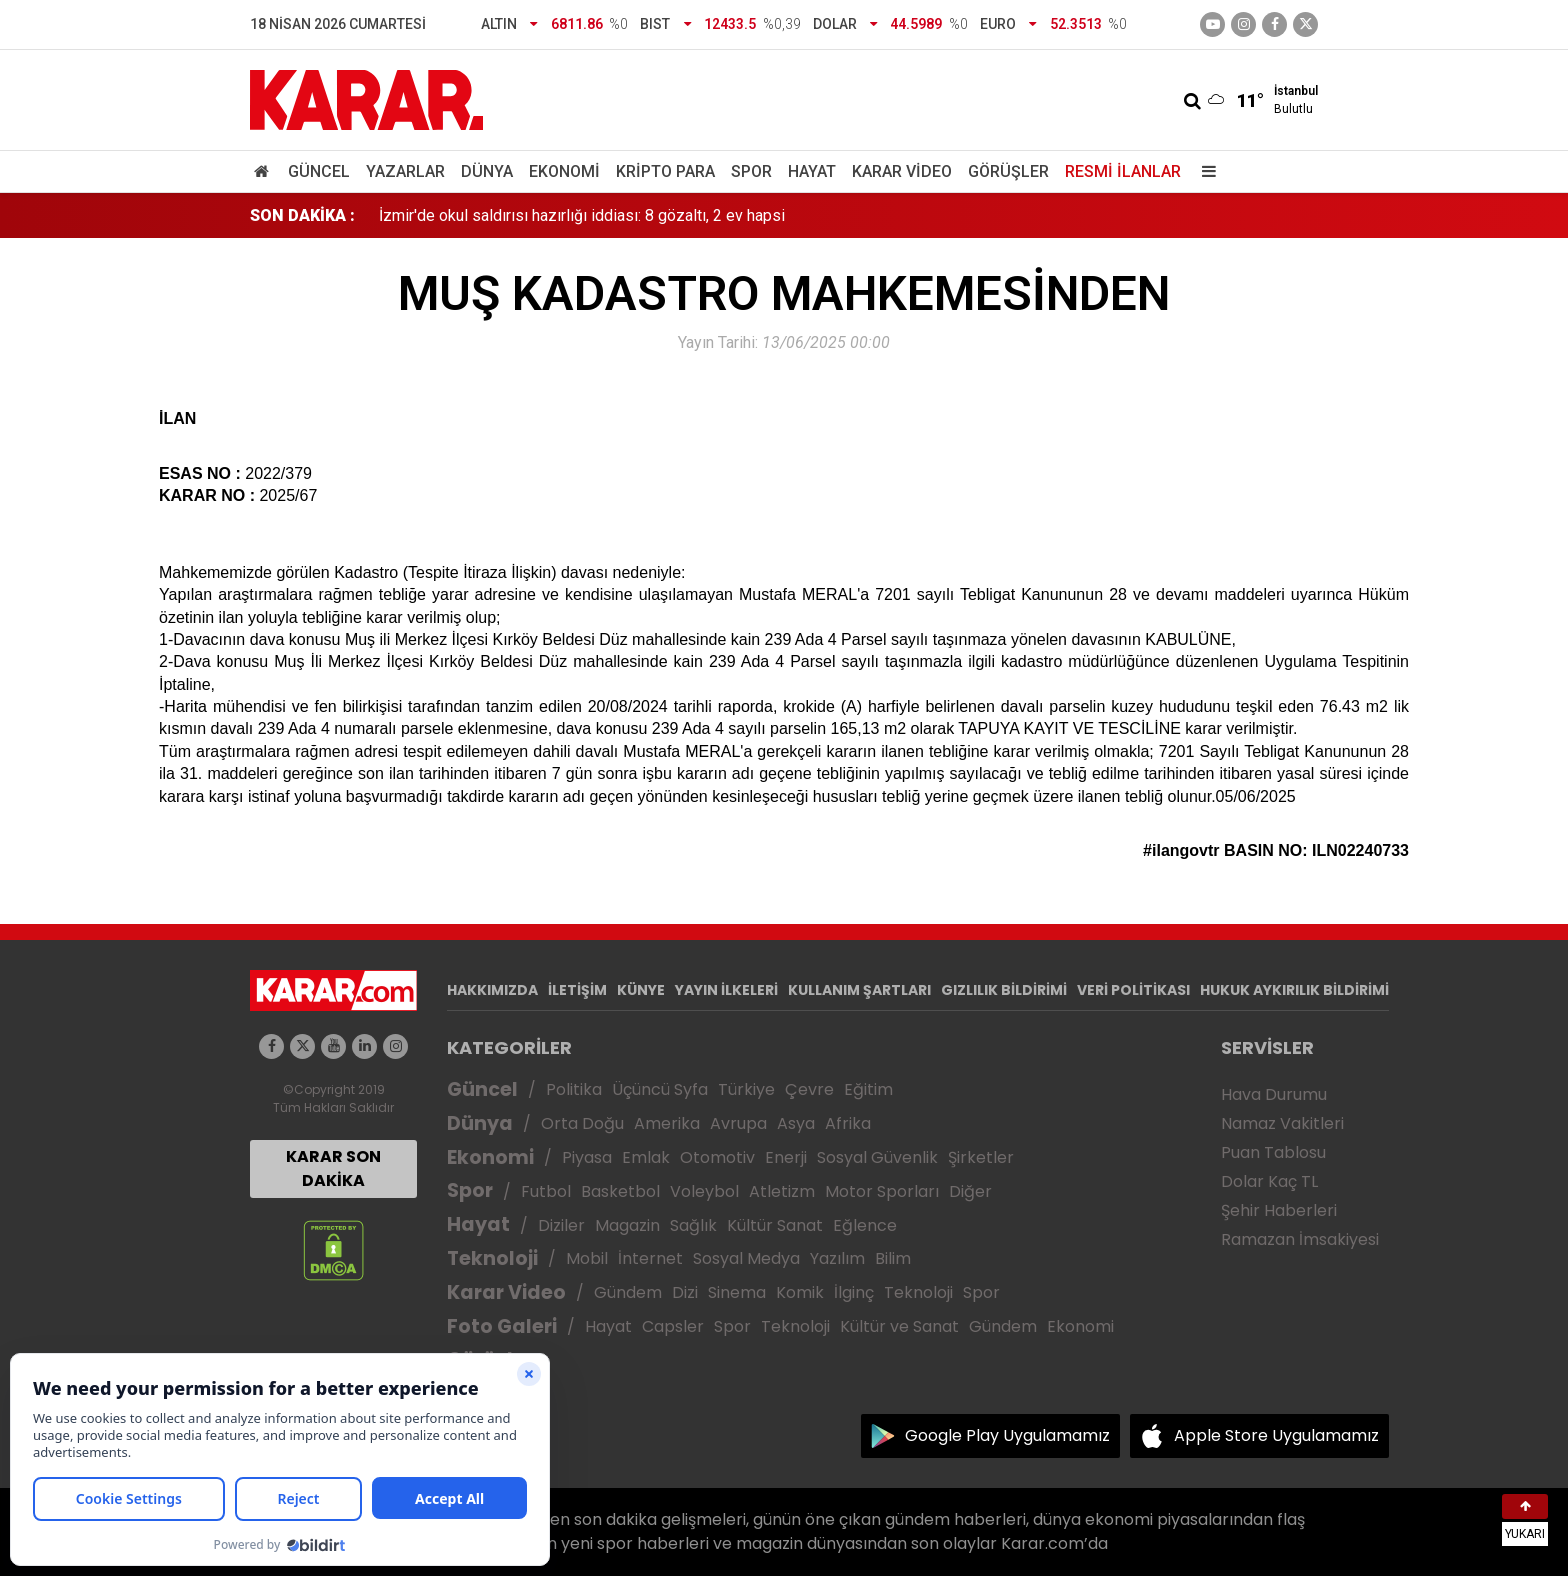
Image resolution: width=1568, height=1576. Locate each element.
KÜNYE (641, 990)
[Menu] (1204, 171)
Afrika (848, 1123)
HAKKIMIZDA (492, 990)
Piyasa (587, 1157)
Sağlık (693, 1225)
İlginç (854, 1292)
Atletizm (782, 1191)
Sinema (737, 1292)
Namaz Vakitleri (1282, 1123)
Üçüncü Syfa (660, 1089)
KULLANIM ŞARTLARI (859, 990)
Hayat (812, 171)
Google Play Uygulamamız (1007, 1435)
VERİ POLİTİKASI (1133, 990)
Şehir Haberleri (1279, 1210)
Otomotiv (717, 1157)
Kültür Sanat (775, 1225)
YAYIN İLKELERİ (726, 990)
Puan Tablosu (1273, 1152)
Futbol (546, 1191)
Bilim (893, 1258)
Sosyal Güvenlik (877, 1157)
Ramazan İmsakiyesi (1300, 1239)
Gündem (628, 1292)
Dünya (487, 171)
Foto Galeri (502, 1326)
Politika (574, 1089)
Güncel (319, 171)
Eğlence (865, 1225)
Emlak (646, 1157)
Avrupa (738, 1123)
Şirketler (981, 1157)
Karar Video (902, 171)
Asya (796, 1123)
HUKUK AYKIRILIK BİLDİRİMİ (1294, 990)
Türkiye (746, 1089)
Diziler (561, 1225)
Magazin (627, 1225)
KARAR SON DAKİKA (333, 1168)
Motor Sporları (882, 1191)
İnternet (650, 1258)
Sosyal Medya (746, 1258)
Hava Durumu (1274, 1094)
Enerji (786, 1157)
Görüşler (1008, 171)
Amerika (667, 1123)
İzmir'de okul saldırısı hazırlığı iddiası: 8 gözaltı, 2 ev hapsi (582, 215)
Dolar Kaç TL (1269, 1181)
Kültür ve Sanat (899, 1326)
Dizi (685, 1292)
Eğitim (868, 1089)
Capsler (673, 1326)
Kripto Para (665, 171)
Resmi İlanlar (1123, 171)
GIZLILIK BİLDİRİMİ (1004, 990)
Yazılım (837, 1258)
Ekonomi (564, 171)
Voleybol (704, 1191)
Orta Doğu (582, 1123)
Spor (751, 171)
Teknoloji (492, 1258)
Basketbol (620, 1191)
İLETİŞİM (577, 990)
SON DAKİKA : (302, 215)
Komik (800, 1292)
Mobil (587, 1258)
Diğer (970, 1191)
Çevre (809, 1089)
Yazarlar (405, 171)
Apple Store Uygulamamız (1276, 1435)
